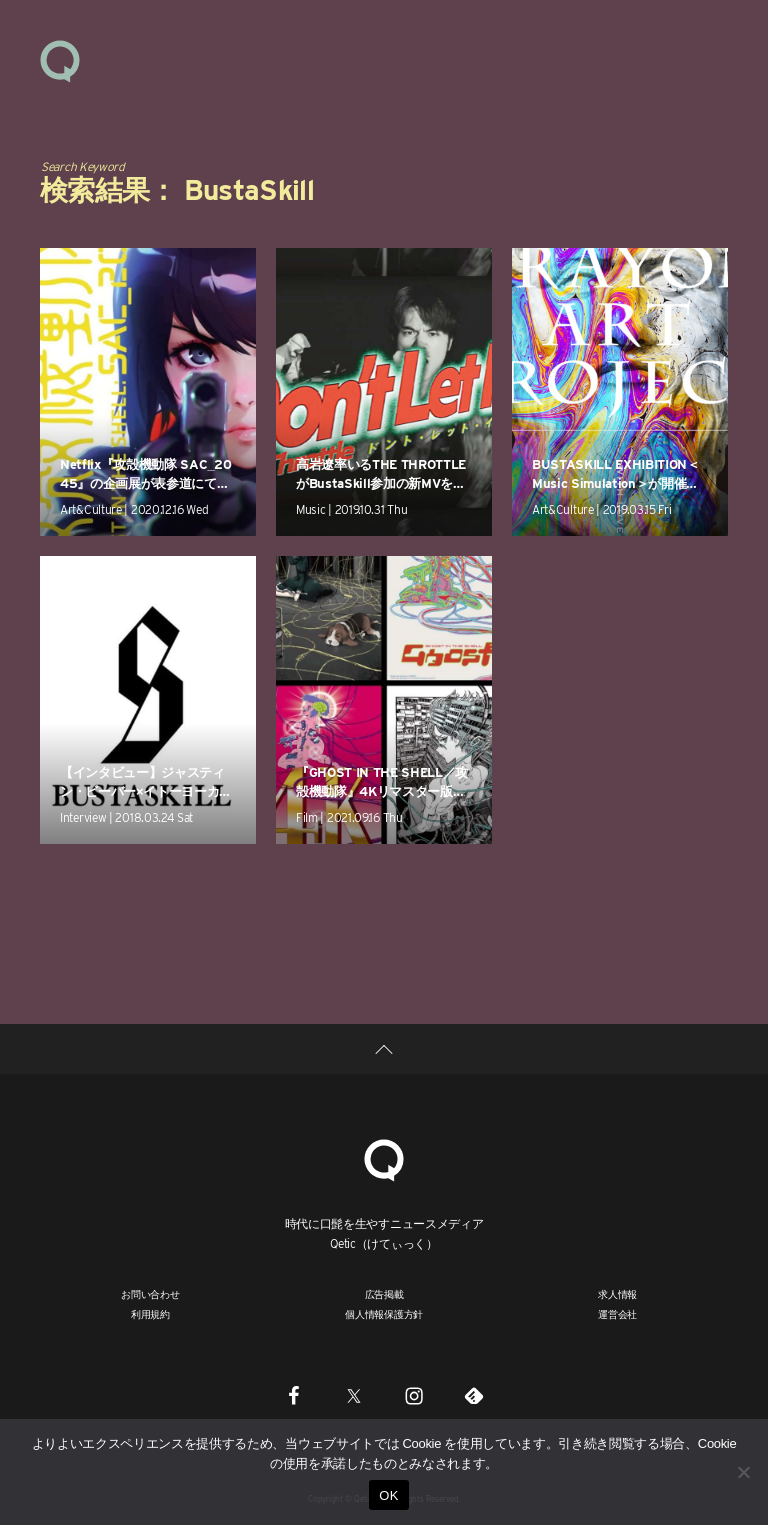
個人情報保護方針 (384, 1314)
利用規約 (150, 1314)
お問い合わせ (150, 1294)
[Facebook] (294, 1395)
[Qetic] (384, 1157)
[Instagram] (414, 1395)
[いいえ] (743, 1472)
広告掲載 (384, 1294)
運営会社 (617, 1314)
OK (388, 1495)
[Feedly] (474, 1395)
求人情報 (617, 1294)
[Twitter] (354, 1395)
